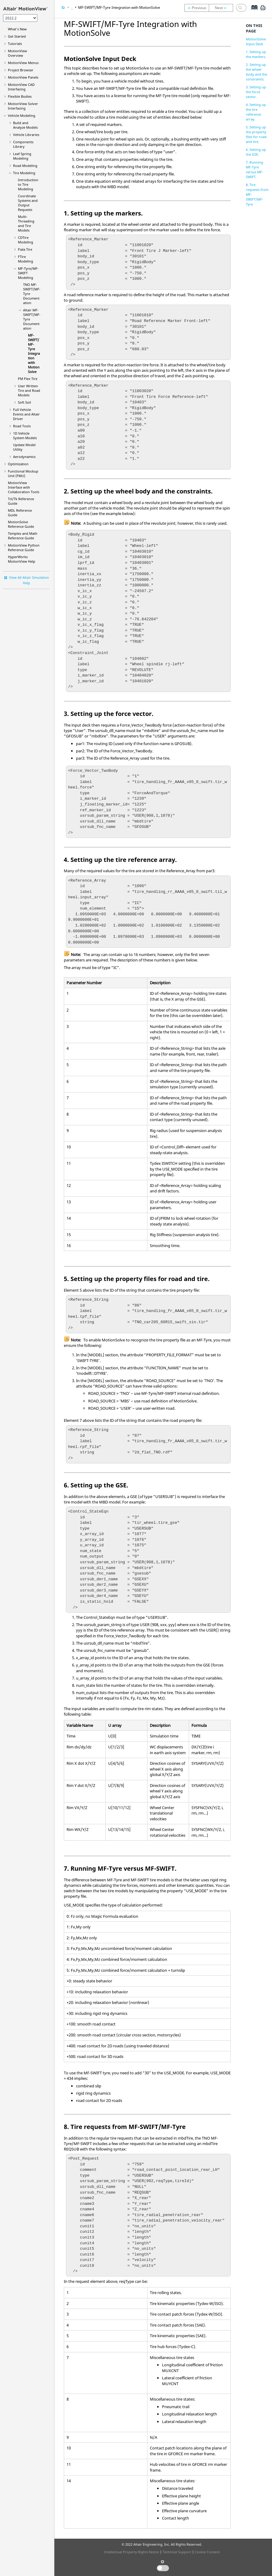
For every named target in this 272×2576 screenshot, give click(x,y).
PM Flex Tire (27, 378)
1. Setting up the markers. (256, 54)
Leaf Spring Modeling (22, 156)
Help (21, 559)
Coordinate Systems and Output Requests (28, 203)
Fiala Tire (25, 249)
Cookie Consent (207, 2552)
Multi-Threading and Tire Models (26, 223)
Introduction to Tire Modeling (28, 184)
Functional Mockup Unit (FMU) (23, 473)
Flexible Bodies (20, 96)
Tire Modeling (24, 173)
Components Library (23, 144)
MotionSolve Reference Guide (21, 524)
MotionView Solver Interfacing (23, 105)
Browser (20, 70)
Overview (17, 53)
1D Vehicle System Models (25, 435)
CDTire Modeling (25, 239)
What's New (17, 29)
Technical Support (177, 2552)
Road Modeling (25, 165)
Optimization (18, 464)
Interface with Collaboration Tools (23, 487)
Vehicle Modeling (21, 115)
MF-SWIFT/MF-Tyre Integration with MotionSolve (34, 353)
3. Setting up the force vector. (256, 92)
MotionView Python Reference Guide (24, 547)
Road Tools (22, 426)
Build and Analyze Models (25, 125)
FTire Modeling (25, 258)
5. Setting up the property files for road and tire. (256, 134)
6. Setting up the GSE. (256, 152)
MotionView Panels (23, 77)
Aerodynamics (24, 456)
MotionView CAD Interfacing (21, 86)
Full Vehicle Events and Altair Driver (26, 414)
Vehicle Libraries (26, 134)
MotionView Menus (23, 62)
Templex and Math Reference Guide (22, 535)
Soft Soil (24, 402)
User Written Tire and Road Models (29, 390)
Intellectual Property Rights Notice (131, 2552)
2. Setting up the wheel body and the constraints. (256, 71)
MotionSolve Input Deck (256, 41)
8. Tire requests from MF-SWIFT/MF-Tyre (257, 194)
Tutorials (15, 43)
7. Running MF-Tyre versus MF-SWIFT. (254, 169)
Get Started (17, 36)
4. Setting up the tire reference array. (256, 111)
